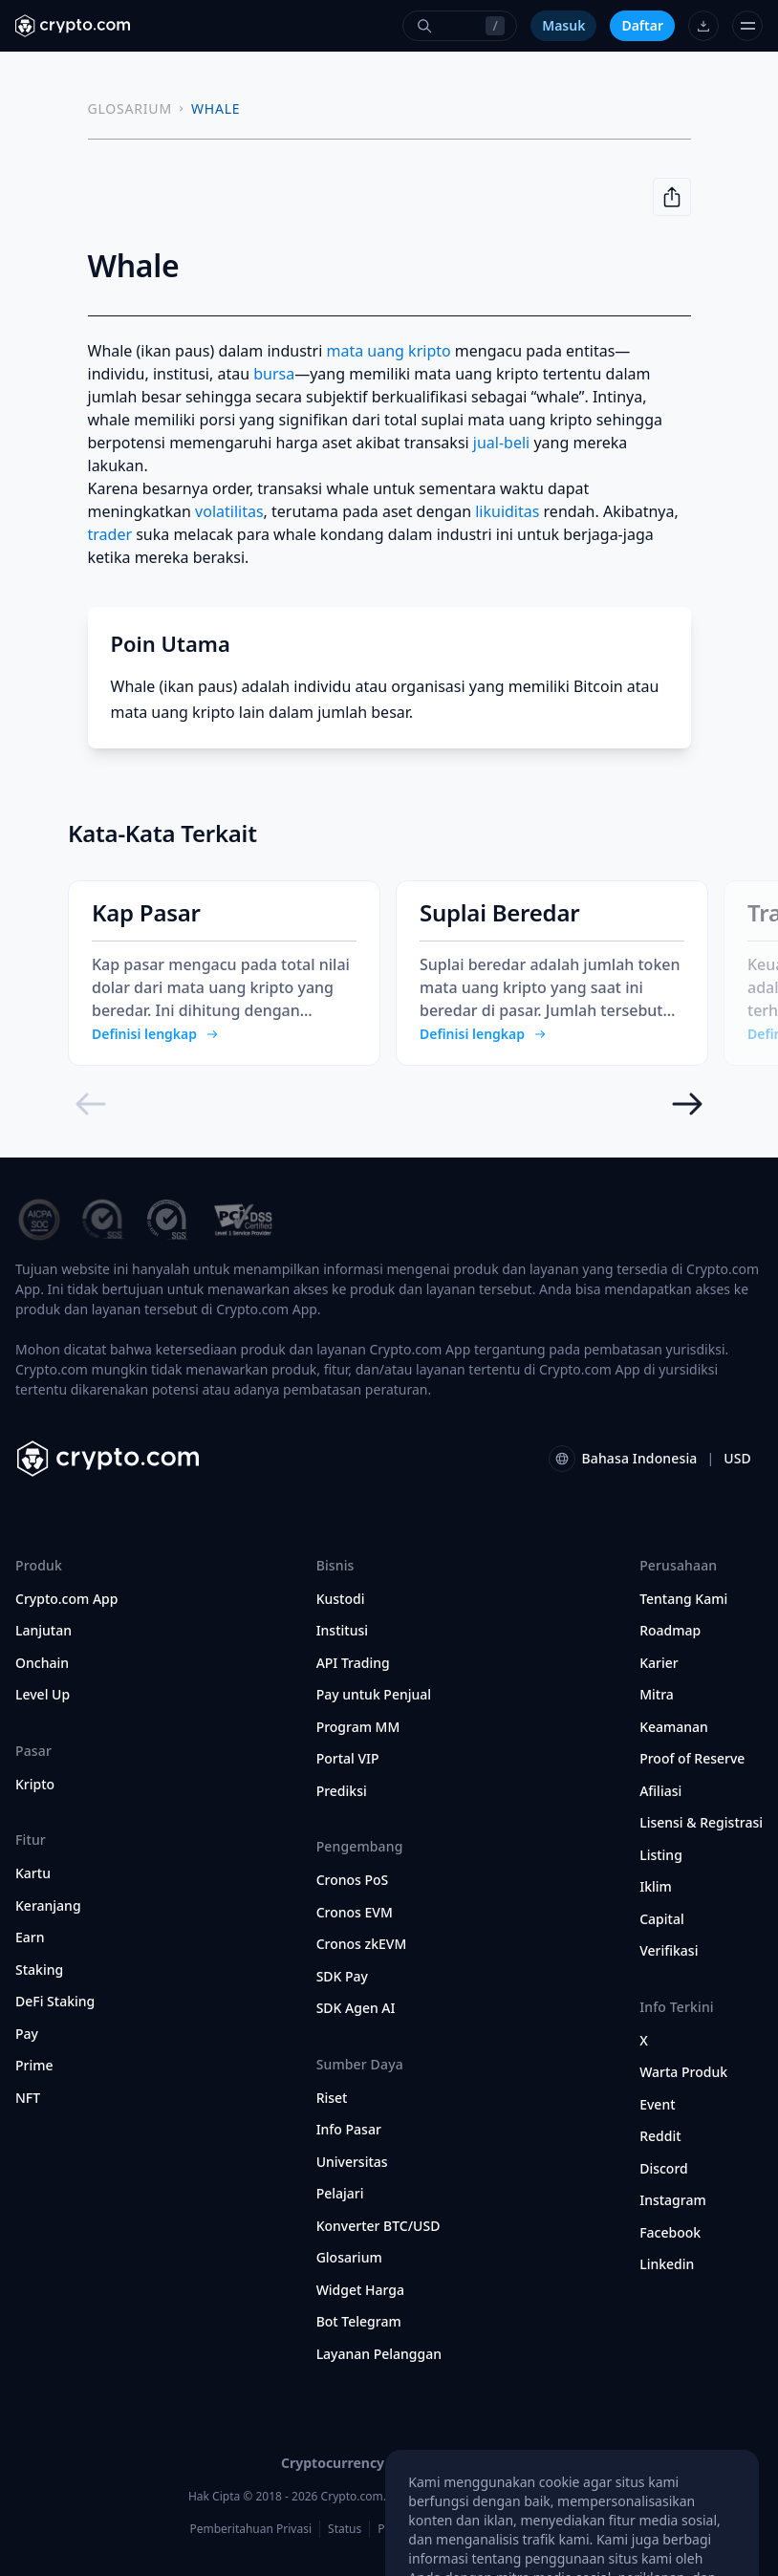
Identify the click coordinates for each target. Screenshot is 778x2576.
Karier (659, 1663)
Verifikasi (668, 1950)
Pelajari (340, 2193)
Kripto (34, 1784)
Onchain (42, 1663)
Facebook (670, 2232)
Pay (26, 2034)
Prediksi (341, 1791)
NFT (27, 2098)
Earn (30, 1937)
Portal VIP (347, 1758)
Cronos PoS (352, 1880)
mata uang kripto (389, 350)
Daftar (642, 25)
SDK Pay (342, 1976)
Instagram (672, 2200)
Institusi (342, 1630)
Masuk (563, 25)
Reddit (660, 2136)
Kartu (33, 1873)
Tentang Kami (683, 1599)
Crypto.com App (66, 1599)
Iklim (655, 1886)
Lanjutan (43, 1630)
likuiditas (507, 511)
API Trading (353, 1663)
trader (110, 534)
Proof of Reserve (692, 1758)
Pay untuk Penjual (373, 1694)
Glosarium (349, 2257)
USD (737, 1458)
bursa (273, 373)
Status (344, 2529)
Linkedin (666, 2264)
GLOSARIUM (130, 108)
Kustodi (340, 1599)
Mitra (656, 1694)
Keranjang (48, 1906)
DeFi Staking (55, 2001)
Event (657, 2104)
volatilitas (229, 511)
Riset (332, 2098)
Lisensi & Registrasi (701, 1822)
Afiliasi (660, 1791)
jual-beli (501, 442)
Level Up (42, 1694)
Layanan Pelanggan (379, 2354)
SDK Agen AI (356, 2008)
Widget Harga (360, 2290)
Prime (34, 2065)
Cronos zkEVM (361, 1944)
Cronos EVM (354, 1912)
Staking (39, 1970)
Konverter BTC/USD (378, 2226)
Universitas (352, 2162)
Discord (663, 2168)
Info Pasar (348, 2129)
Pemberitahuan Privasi (250, 2529)
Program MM (358, 1727)
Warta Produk (683, 2072)
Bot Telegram (358, 2321)
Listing (660, 1855)
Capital (661, 1919)
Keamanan (673, 1727)
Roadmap (670, 1630)
